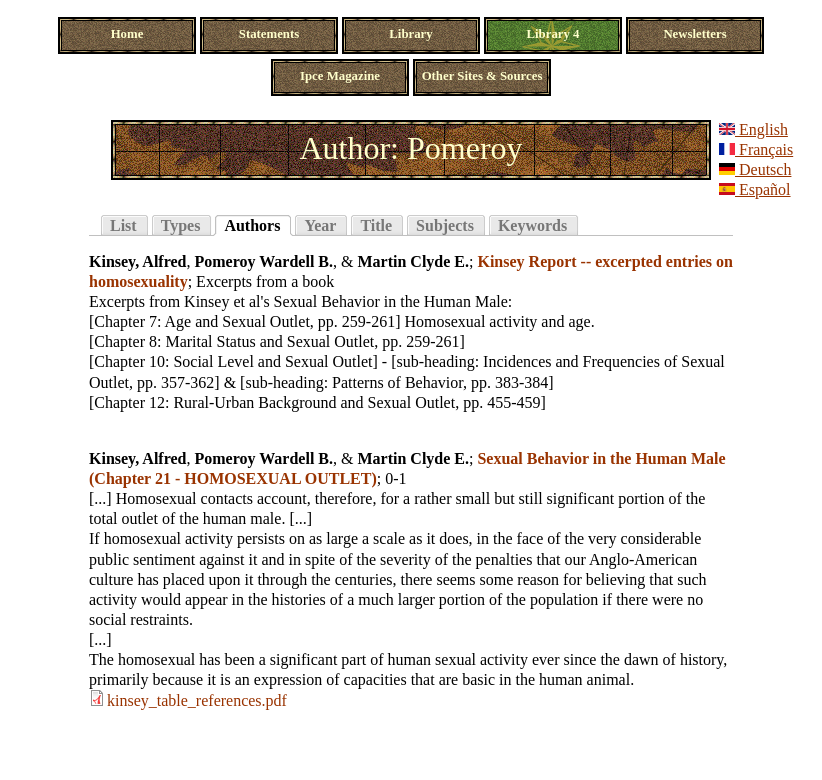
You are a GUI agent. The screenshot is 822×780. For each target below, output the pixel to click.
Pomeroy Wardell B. (264, 261)
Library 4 (553, 34)
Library (410, 34)
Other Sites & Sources (482, 76)
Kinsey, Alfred (138, 261)
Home (127, 34)
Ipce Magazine (340, 76)
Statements (269, 34)
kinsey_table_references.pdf (197, 700)
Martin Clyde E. (413, 261)
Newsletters (694, 34)
